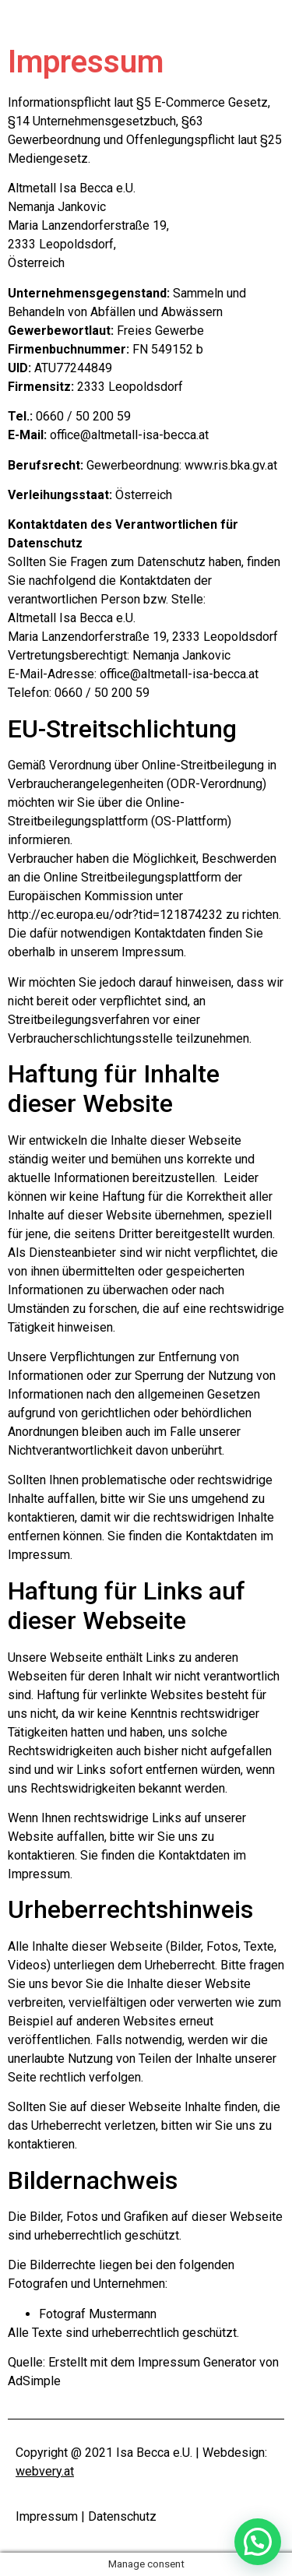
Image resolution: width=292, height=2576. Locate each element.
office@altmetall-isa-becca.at (129, 435)
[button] (257, 2541)
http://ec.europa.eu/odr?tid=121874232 (115, 914)
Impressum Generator (197, 2362)
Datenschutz (122, 2516)
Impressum (47, 2516)
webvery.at (45, 2471)
